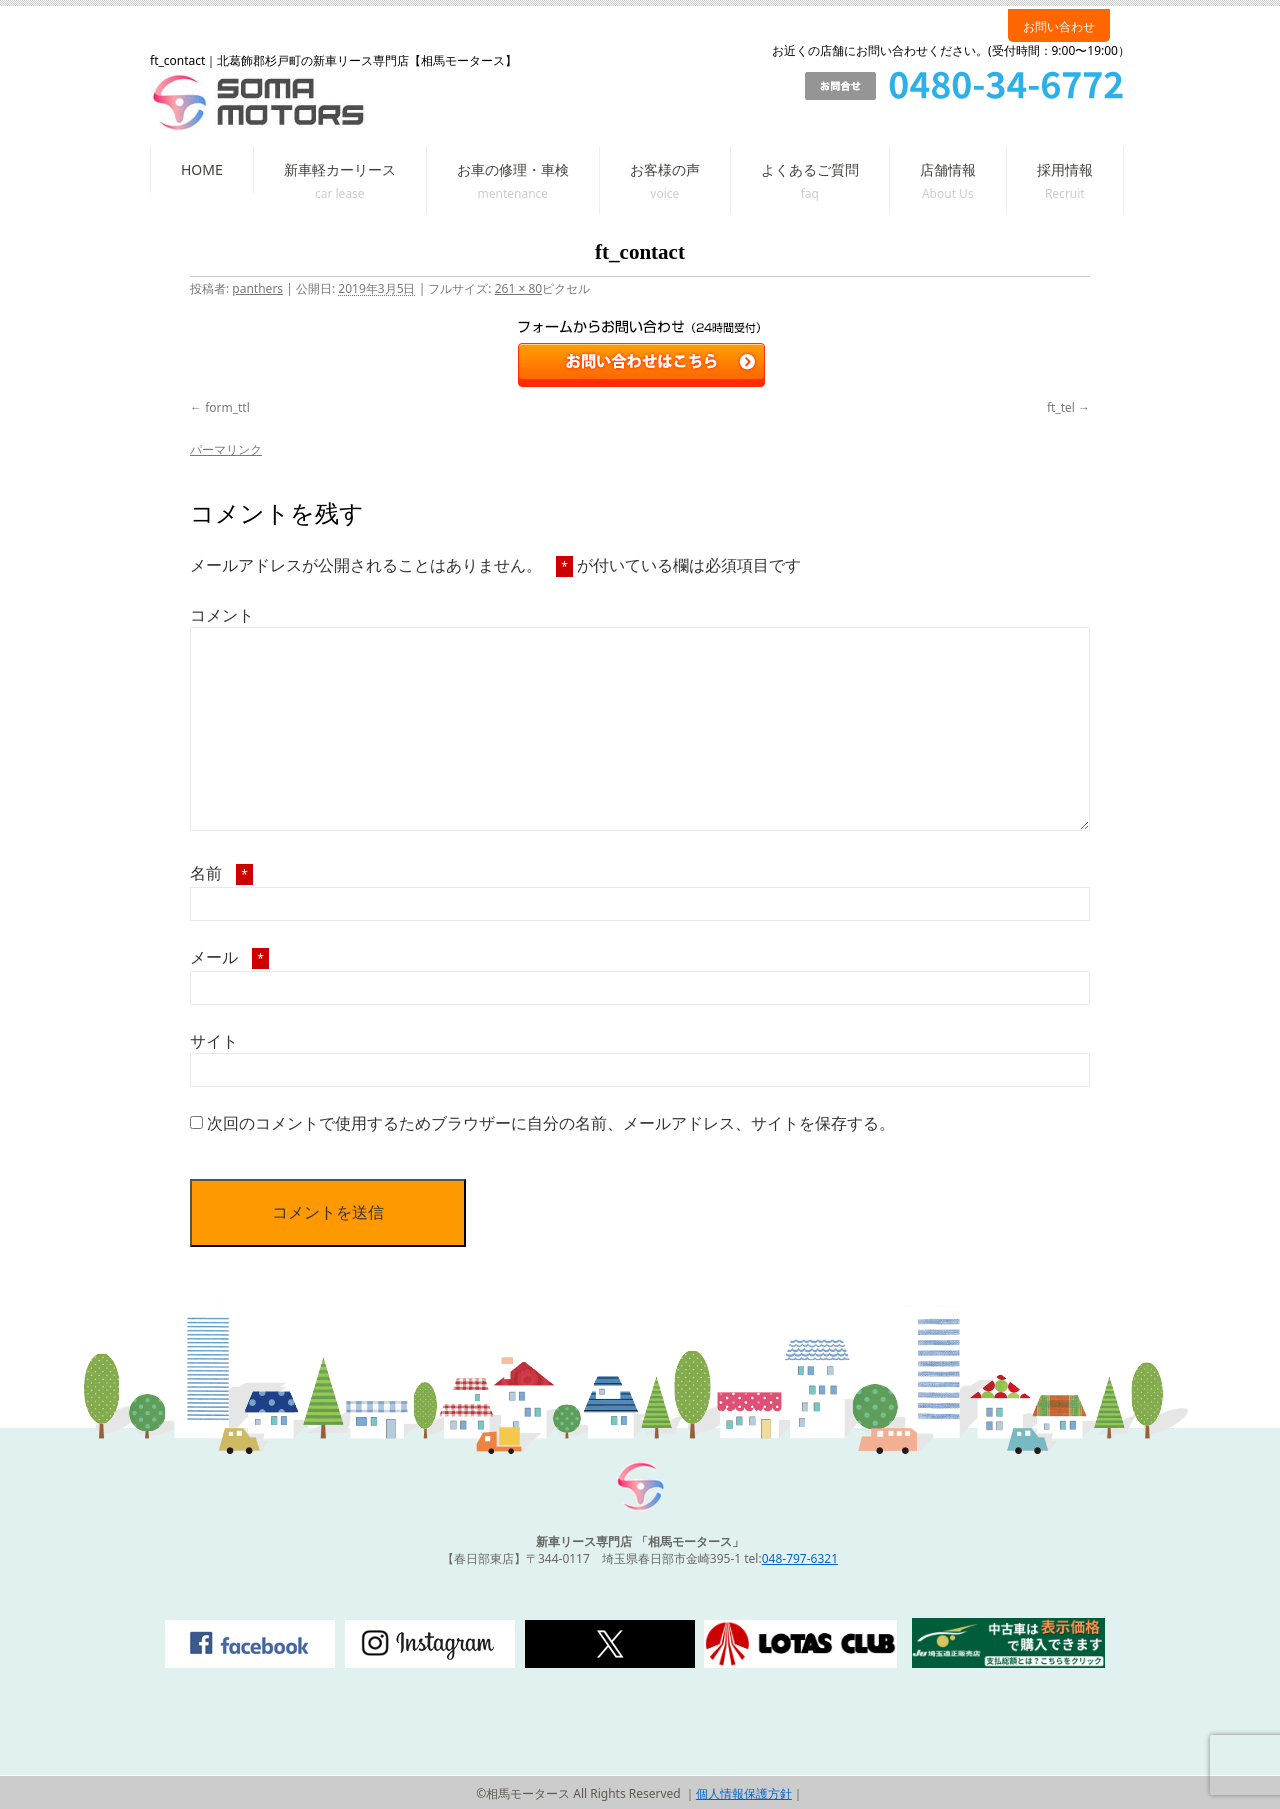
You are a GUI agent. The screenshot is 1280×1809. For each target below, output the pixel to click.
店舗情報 (948, 169)
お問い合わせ (1059, 26)
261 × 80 (518, 288)
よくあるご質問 (810, 169)
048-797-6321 (800, 1558)
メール (229, 957)
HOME (202, 169)
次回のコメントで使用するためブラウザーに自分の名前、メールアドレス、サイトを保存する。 (551, 1123)
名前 (221, 873)
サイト (214, 1041)
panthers (257, 288)
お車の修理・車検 (513, 169)
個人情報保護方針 (744, 1793)
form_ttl (227, 407)
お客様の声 (665, 169)
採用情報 (1065, 169)
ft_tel (1061, 407)
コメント (222, 615)
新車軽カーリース (340, 169)
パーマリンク (226, 449)
